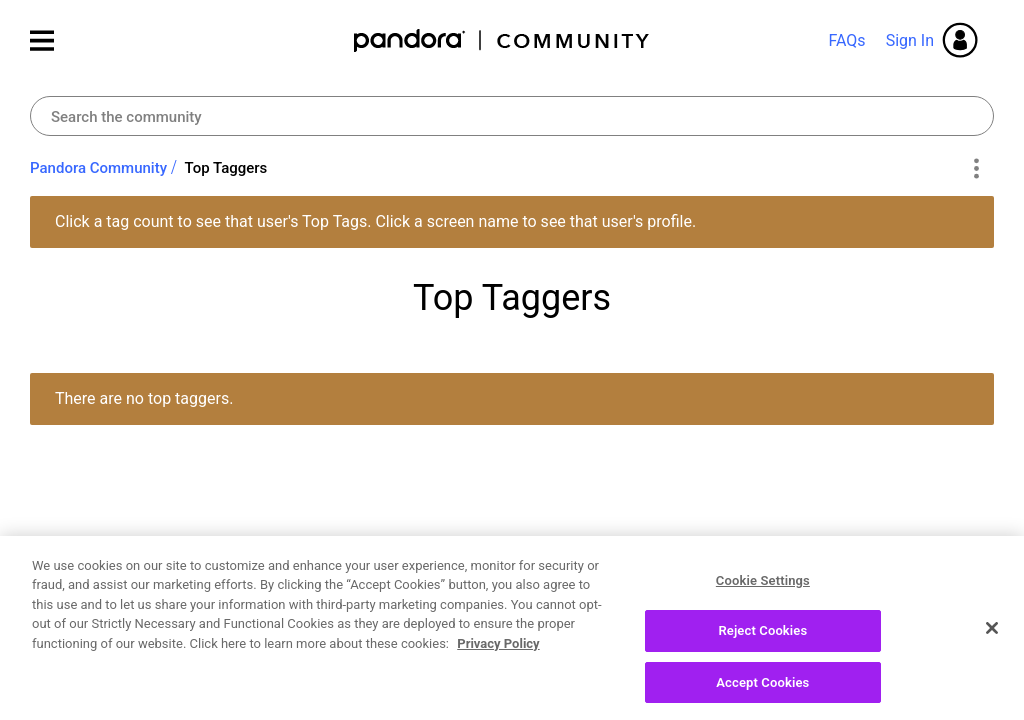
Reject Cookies (762, 636)
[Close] (992, 633)
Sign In (910, 40)
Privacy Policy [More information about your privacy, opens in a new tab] (498, 648)
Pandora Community (502, 40)
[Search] (512, 116)
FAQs (846, 40)
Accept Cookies (762, 688)
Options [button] (975, 169)
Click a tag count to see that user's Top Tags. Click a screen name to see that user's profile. (375, 221)
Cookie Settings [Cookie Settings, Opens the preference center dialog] (763, 585)
